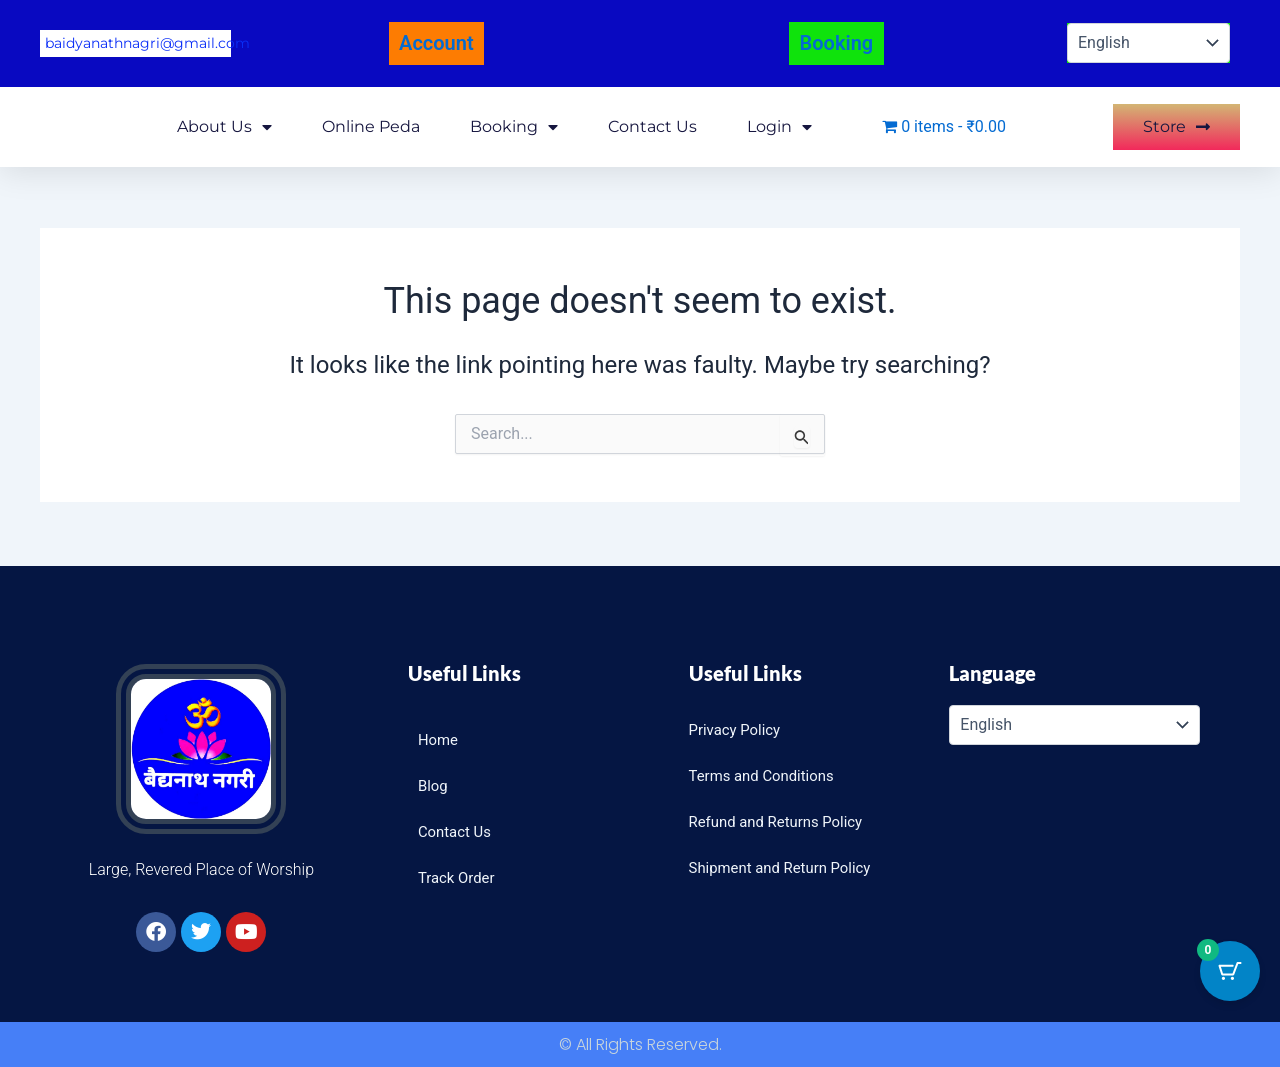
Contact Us (652, 123)
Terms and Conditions (767, 775)
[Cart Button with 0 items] (1230, 971)
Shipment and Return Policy (787, 867)
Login (779, 124)
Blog (434, 785)
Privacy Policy (738, 729)
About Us (224, 124)
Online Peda (371, 123)
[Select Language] (1148, 42)
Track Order (459, 877)
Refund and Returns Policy (782, 821)
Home (439, 739)
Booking (514, 124)
